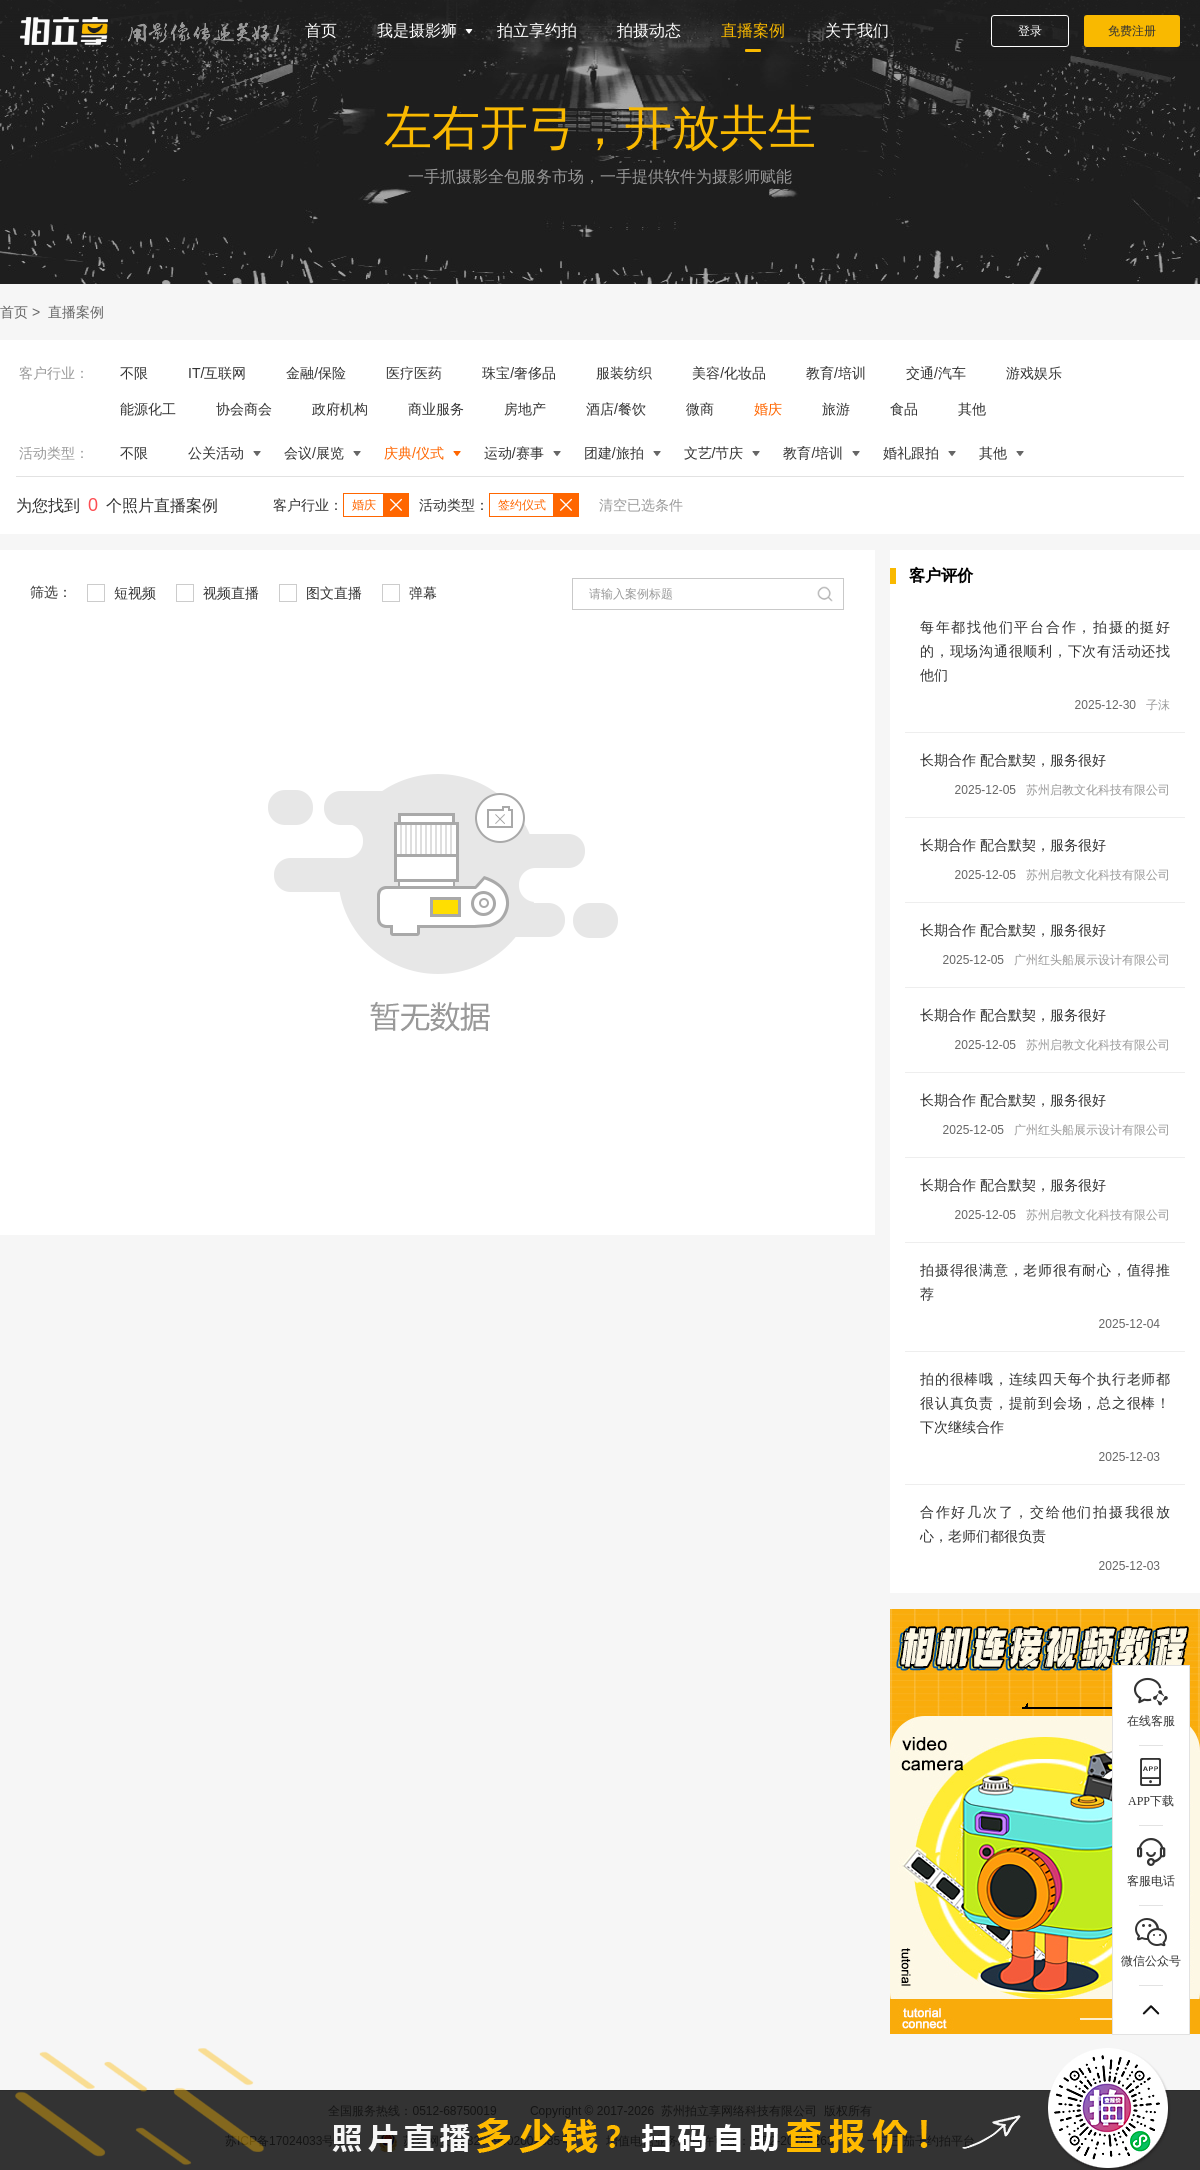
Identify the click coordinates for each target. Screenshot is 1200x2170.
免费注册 (1132, 31)
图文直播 (320, 593)
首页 (321, 30)
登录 (1030, 31)
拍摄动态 (649, 30)
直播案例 (753, 30)
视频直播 (217, 593)
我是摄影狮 (417, 30)
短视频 (121, 593)
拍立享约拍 (537, 30)
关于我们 (857, 30)
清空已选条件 (641, 505)
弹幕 (409, 593)
